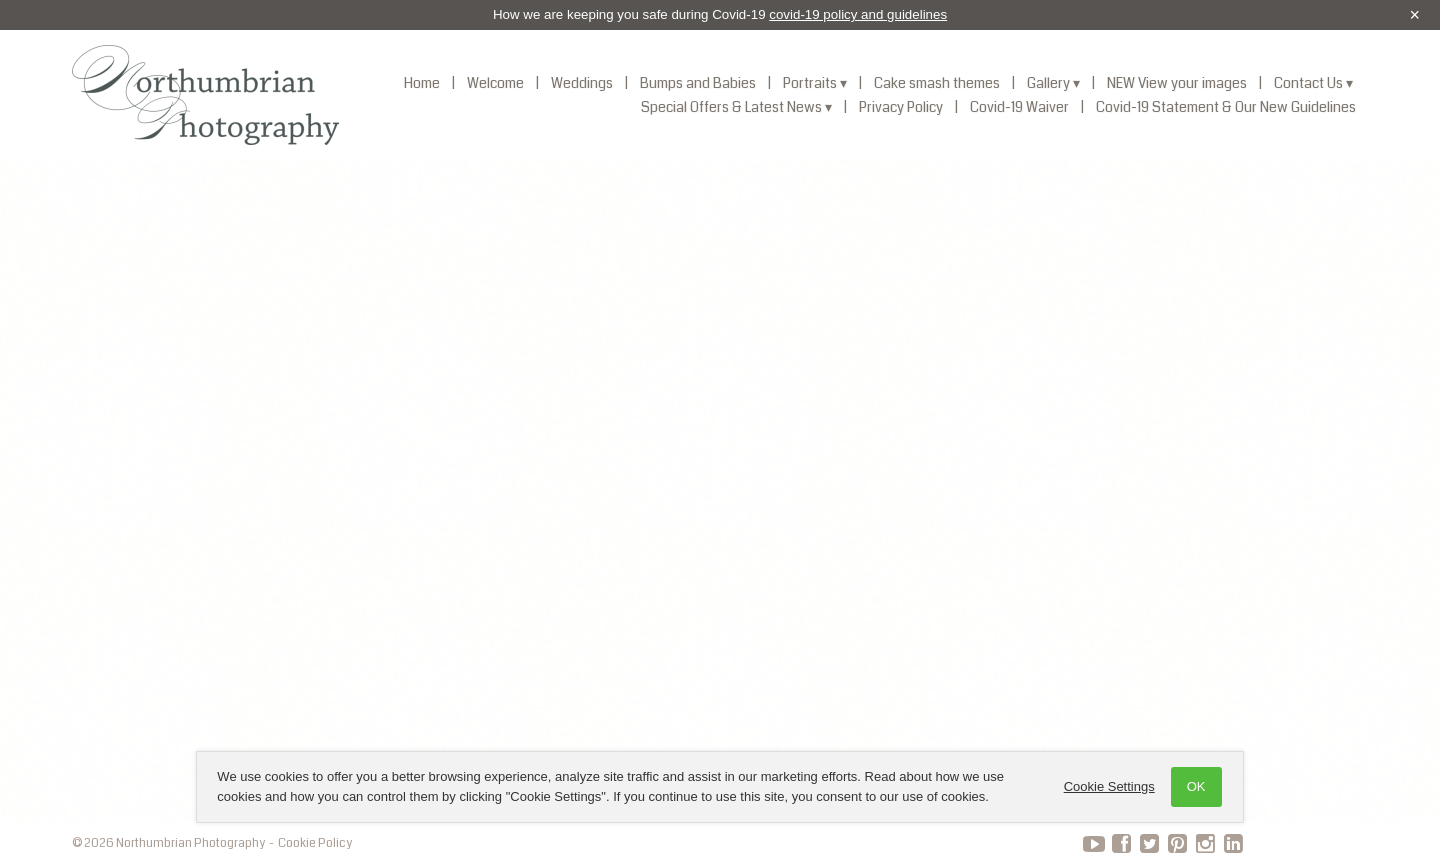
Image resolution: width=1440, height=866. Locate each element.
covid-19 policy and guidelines (858, 14)
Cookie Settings (1105, 786)
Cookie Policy (315, 843)
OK (1192, 786)
